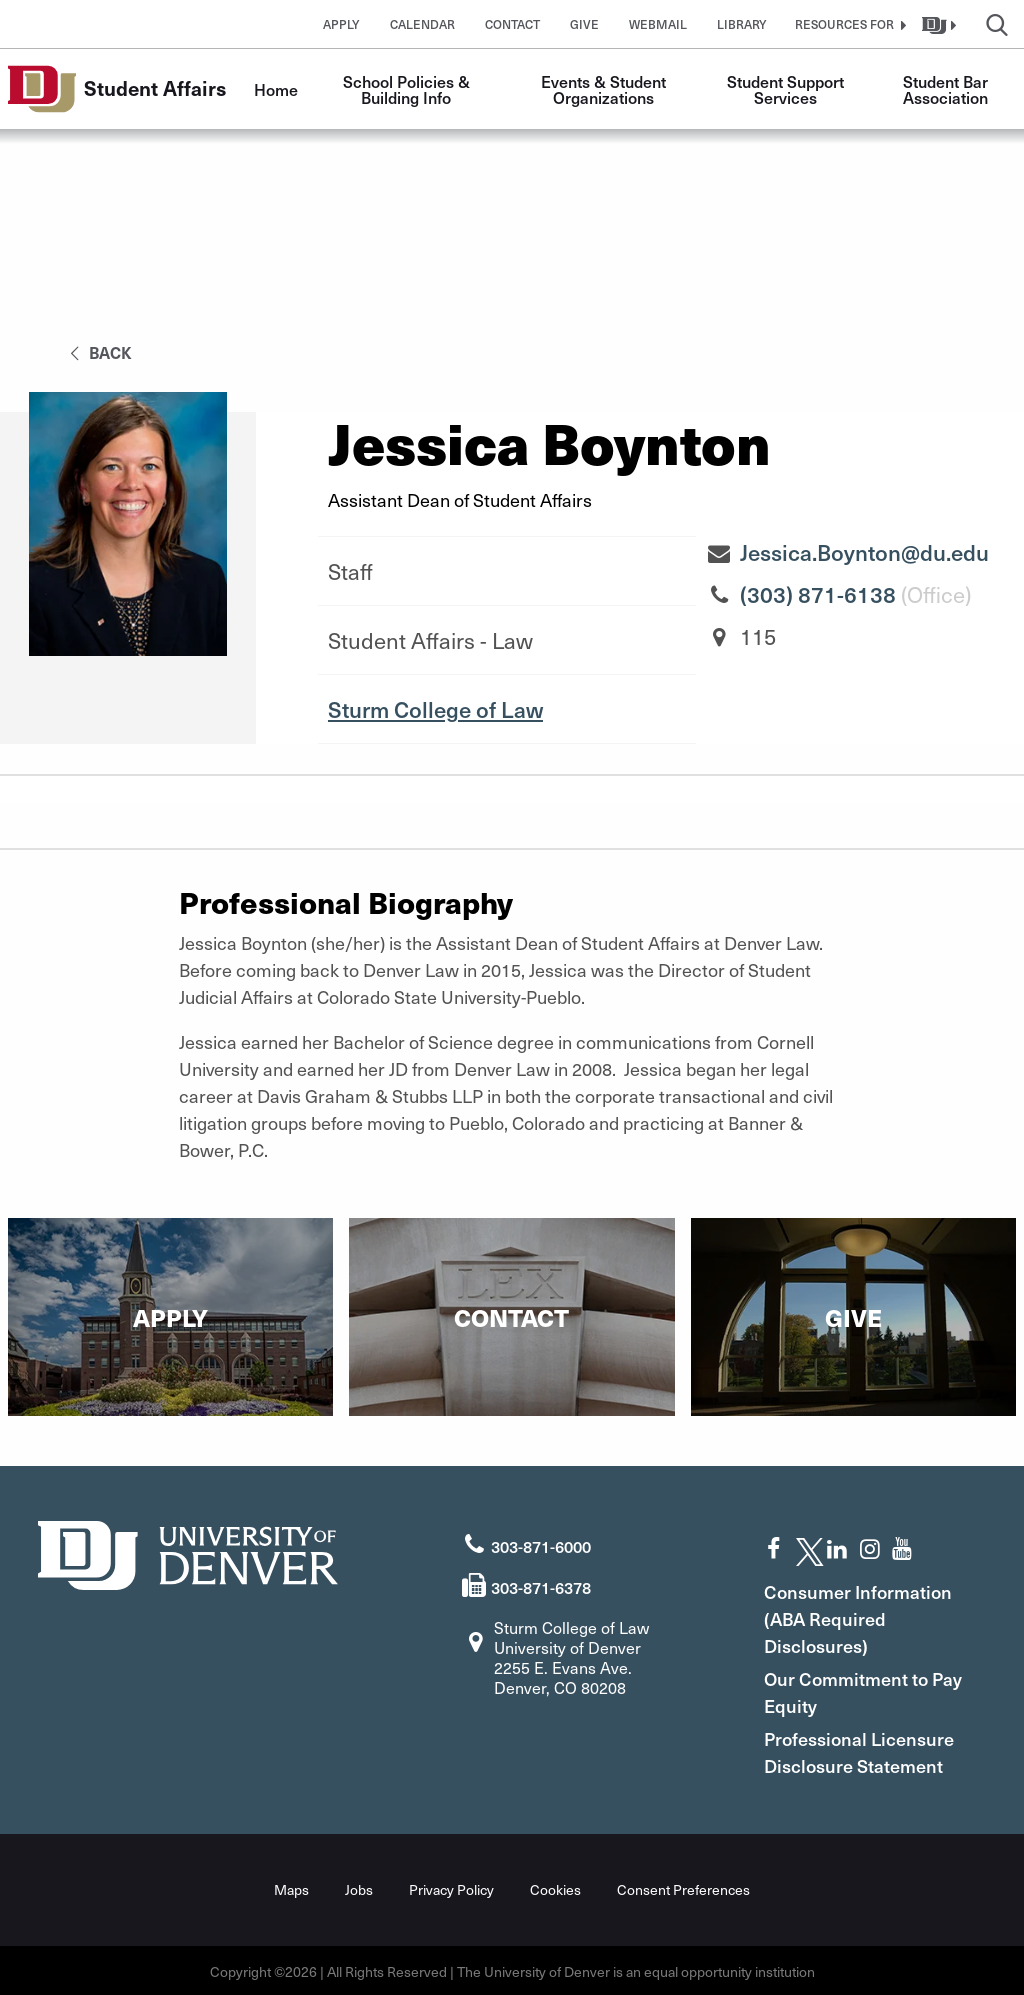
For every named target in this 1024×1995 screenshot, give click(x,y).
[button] (848, 24)
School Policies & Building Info (408, 89)
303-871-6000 (541, 1544)
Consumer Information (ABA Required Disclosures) (867, 1616)
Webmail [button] (658, 24)
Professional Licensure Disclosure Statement (868, 1750)
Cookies (555, 1887)
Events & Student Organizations (605, 89)
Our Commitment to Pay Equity (855, 1690)
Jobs (359, 1887)
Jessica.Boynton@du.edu (864, 552)
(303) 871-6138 (818, 594)
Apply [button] (341, 24)
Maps (291, 1887)
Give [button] (584, 24)
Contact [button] (512, 24)
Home (276, 89)
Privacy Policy (451, 1887)
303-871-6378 (541, 1585)
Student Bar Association (947, 89)
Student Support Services (787, 89)
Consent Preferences (683, 1887)
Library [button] (742, 24)
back (97, 352)
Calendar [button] (422, 24)
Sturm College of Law (435, 709)
